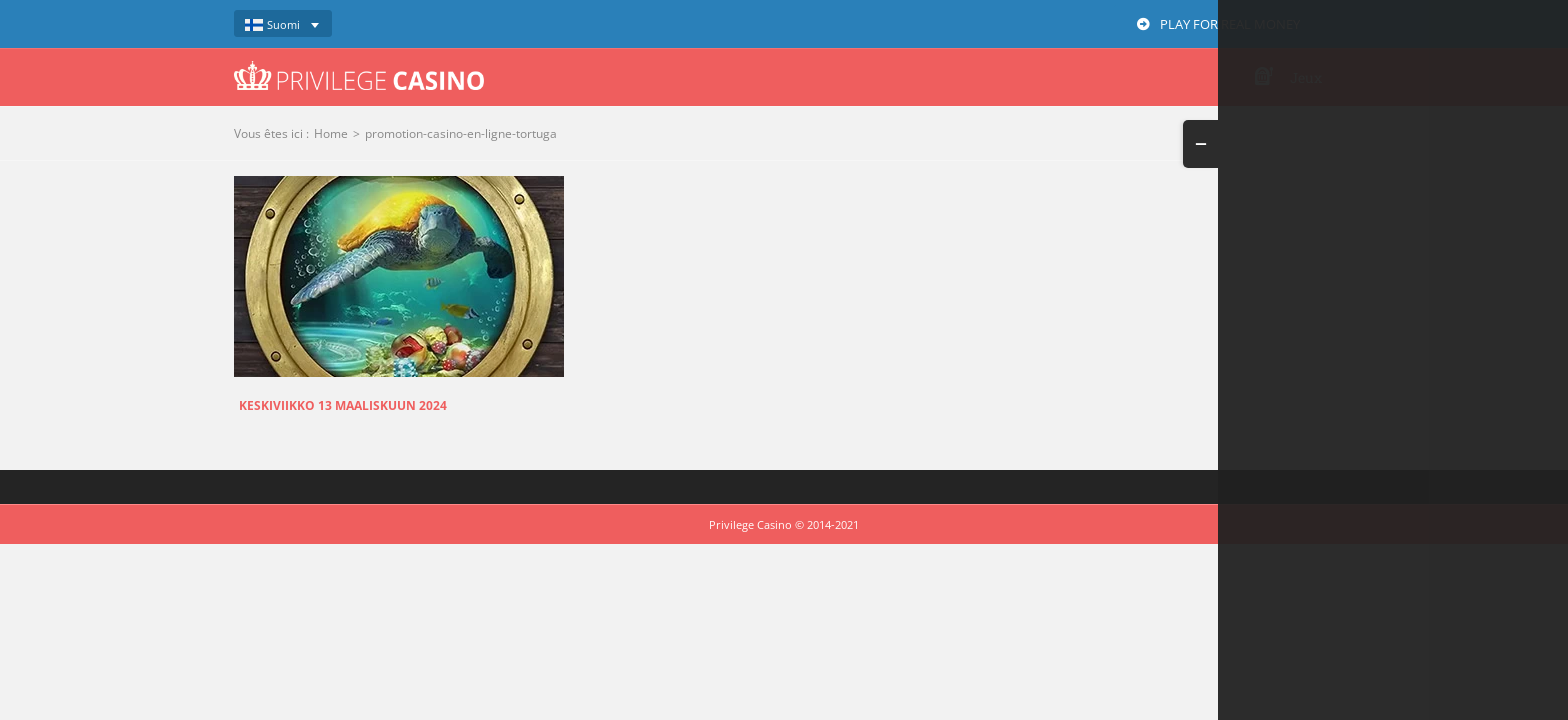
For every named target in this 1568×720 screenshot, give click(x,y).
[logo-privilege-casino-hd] (359, 68)
